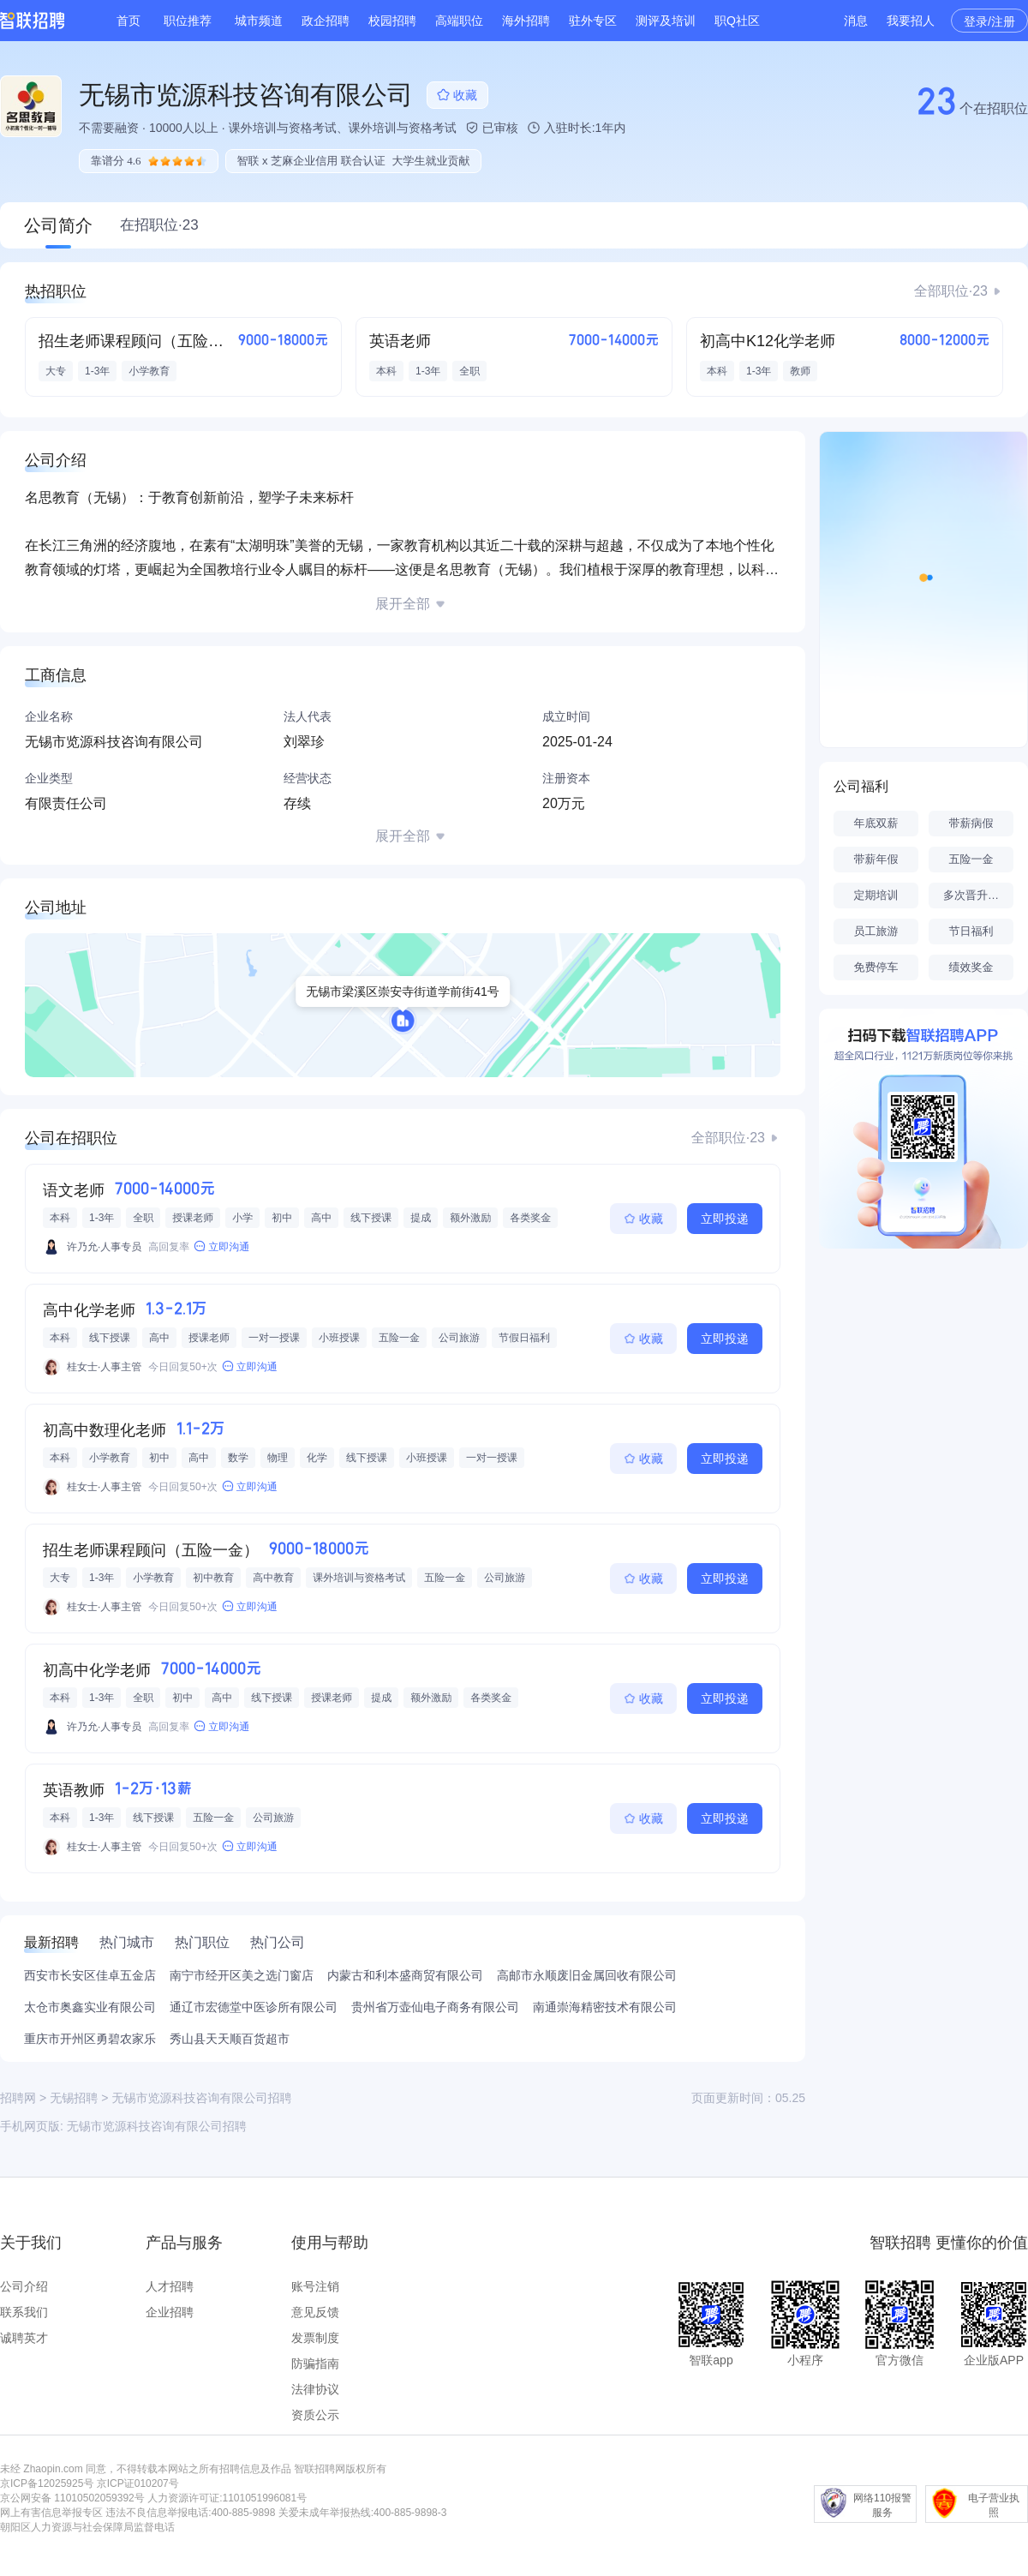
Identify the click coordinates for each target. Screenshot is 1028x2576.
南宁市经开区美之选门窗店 (242, 1975)
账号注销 (315, 2286)
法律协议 (315, 2389)
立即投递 (725, 1218)
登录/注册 (989, 21)
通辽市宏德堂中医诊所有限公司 (254, 2007)
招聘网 (18, 2098)
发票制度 (315, 2338)
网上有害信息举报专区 (51, 2513)
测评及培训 (666, 20)
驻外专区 (593, 20)
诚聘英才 (24, 2338)
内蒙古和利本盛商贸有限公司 (405, 1975)
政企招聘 (326, 20)
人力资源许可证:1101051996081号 (227, 2498)
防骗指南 (315, 2363)
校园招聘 (392, 20)
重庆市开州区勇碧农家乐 (90, 2039)
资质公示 (315, 2415)
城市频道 (259, 20)
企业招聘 (170, 2312)
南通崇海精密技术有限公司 (605, 2007)
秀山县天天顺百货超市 (230, 2039)
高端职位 (459, 20)
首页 (128, 20)
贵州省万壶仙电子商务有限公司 (435, 2007)
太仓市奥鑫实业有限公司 (90, 2007)
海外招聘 (526, 20)
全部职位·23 (951, 291)
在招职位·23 (159, 225)
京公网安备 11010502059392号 (72, 2498)
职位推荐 (188, 20)
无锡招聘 (74, 2098)
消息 (856, 20)
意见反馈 (315, 2312)
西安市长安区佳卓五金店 (90, 1975)
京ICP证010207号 (138, 2483)
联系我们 (24, 2312)
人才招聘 (170, 2286)
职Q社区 (737, 20)
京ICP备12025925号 (46, 2483)
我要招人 (911, 20)
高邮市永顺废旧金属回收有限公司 (587, 1975)
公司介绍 (24, 2286)
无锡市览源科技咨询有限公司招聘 (157, 2126)
